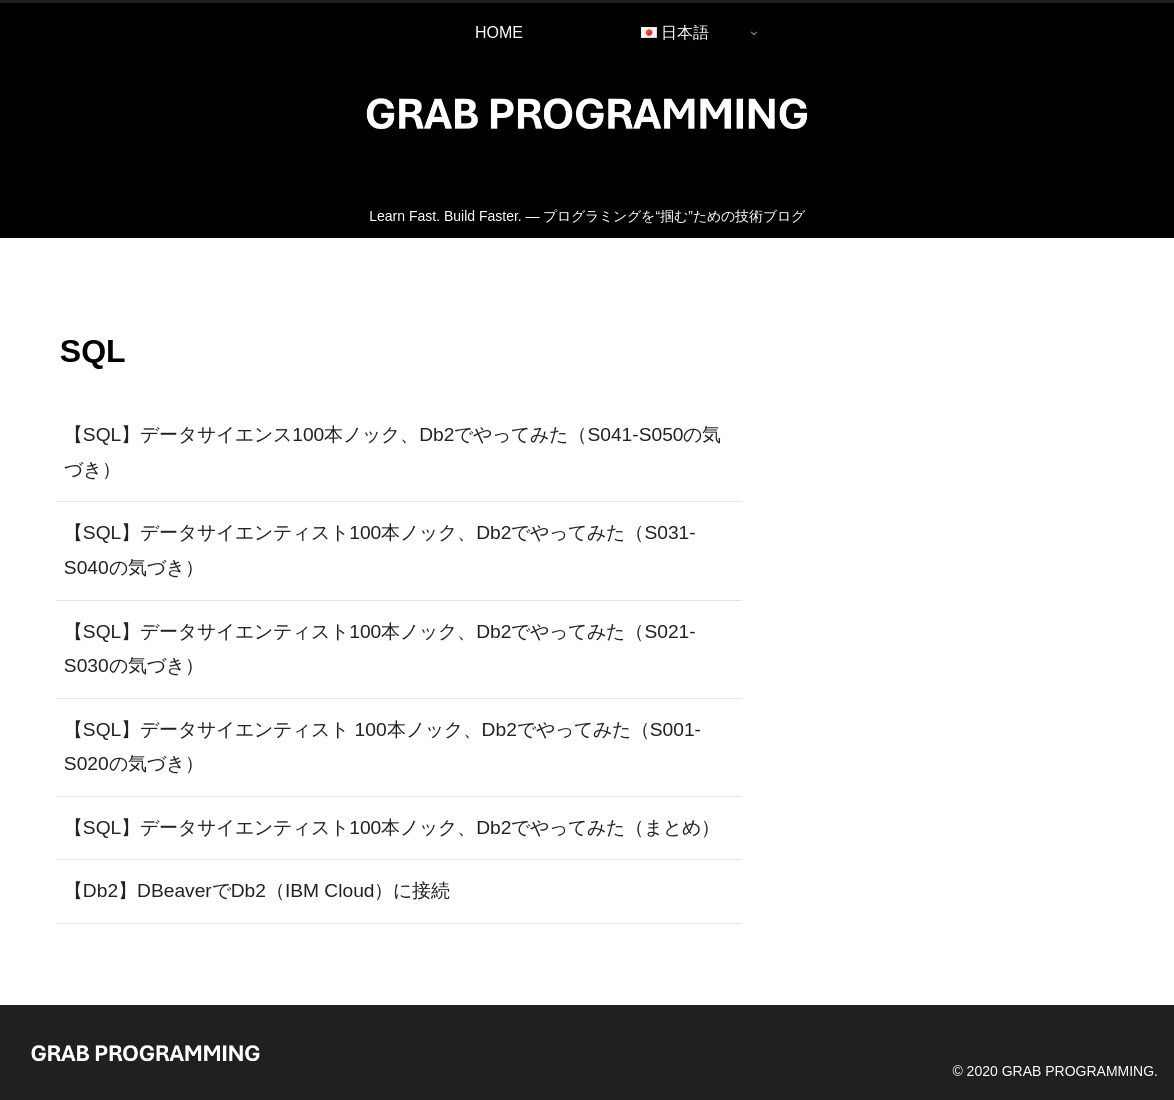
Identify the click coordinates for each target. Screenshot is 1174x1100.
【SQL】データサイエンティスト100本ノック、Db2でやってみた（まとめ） (392, 827)
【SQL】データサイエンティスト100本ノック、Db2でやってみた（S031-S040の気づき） (380, 550)
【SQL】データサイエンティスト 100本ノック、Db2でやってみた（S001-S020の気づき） (382, 747)
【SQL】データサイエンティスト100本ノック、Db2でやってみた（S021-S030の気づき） (380, 649)
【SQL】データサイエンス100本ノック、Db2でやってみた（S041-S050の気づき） (393, 452)
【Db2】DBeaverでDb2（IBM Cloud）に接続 (257, 890)
